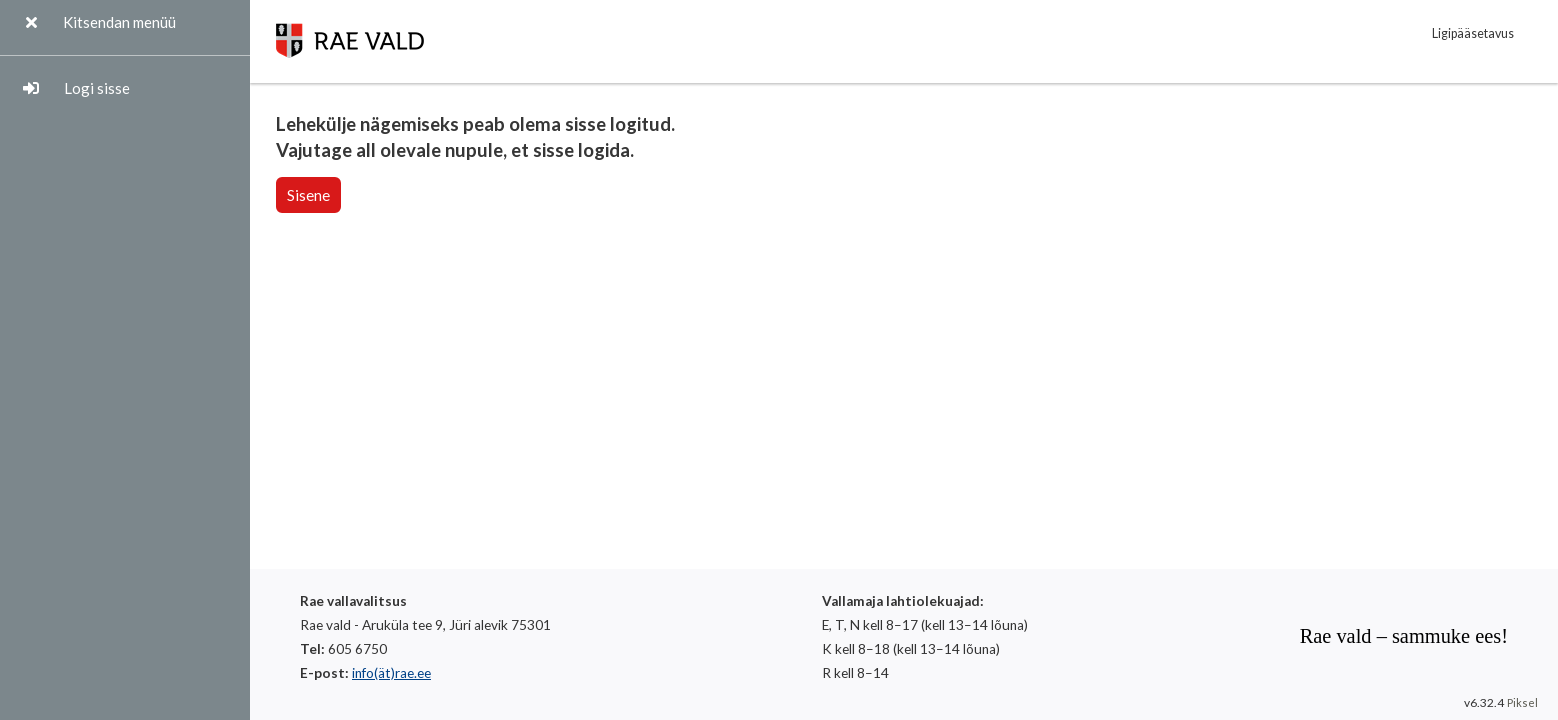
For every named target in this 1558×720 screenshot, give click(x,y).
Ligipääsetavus (1473, 33)
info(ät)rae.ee (391, 673)
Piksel (1522, 702)
